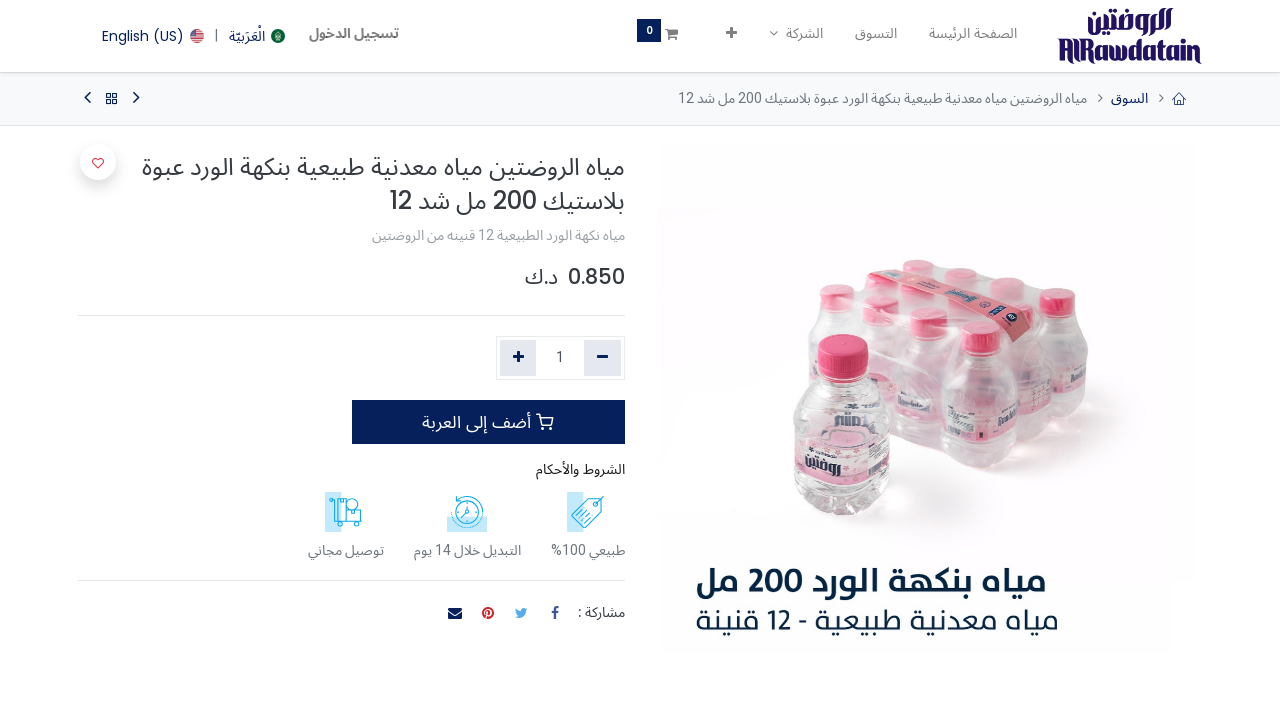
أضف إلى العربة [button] (488, 422)
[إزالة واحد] (602, 358)
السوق (1129, 98)
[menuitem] (973, 34)
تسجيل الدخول (354, 33)
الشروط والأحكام (580, 469)
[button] (731, 34)
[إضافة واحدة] (518, 358)
